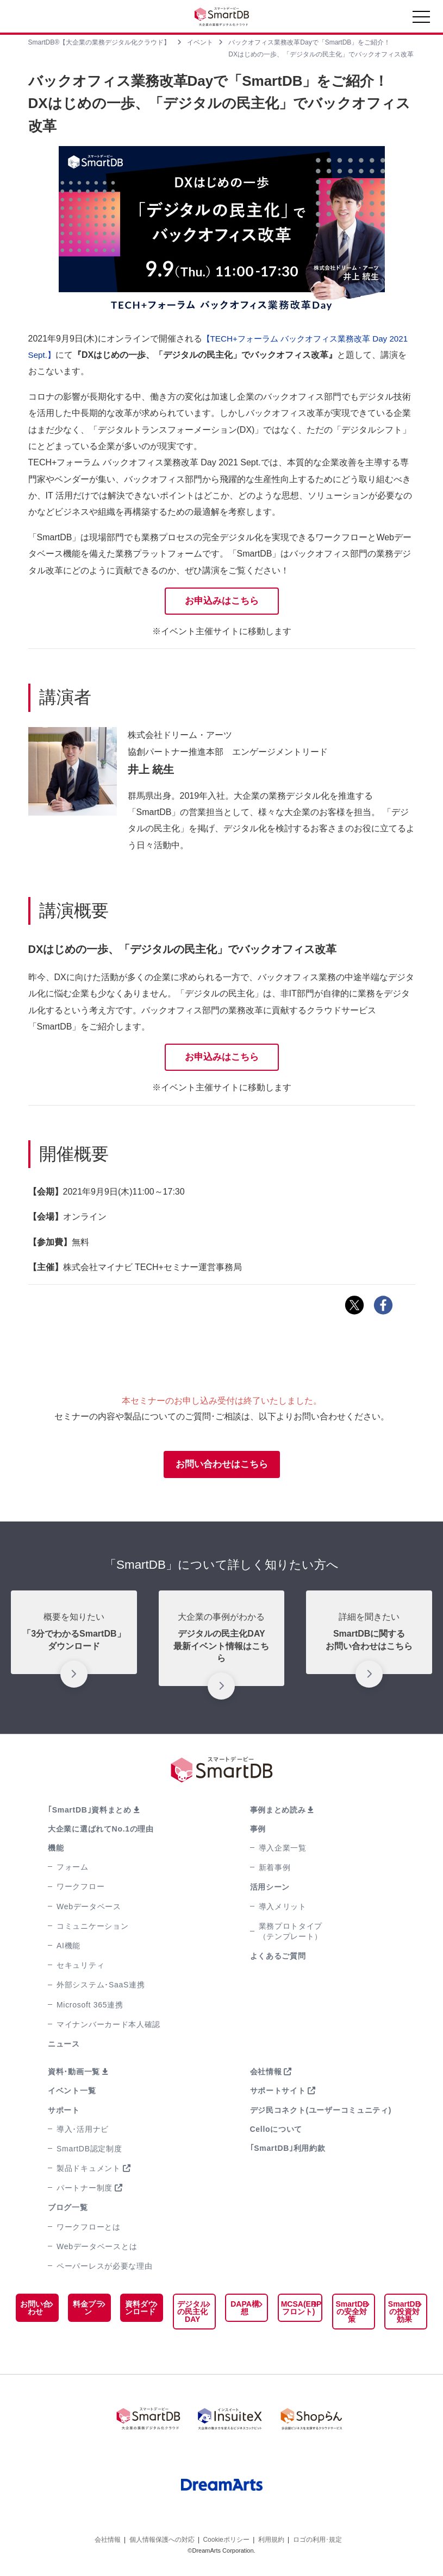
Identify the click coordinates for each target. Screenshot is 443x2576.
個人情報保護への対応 (162, 2537)
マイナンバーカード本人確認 (108, 2027)
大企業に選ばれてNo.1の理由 (101, 1832)
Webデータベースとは (97, 2249)
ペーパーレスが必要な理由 (104, 2269)
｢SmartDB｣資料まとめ (90, 1813)
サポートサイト (278, 2093)
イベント (200, 42)
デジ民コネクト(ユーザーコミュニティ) (321, 2113)
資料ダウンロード (138, 2311)
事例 (258, 1832)
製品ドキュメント (89, 2171)
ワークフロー (80, 1889)
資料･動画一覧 (74, 2074)
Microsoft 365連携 (90, 2008)
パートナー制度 (85, 2191)
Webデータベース (89, 1909)
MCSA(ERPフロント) (297, 2311)
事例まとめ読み (278, 1813)
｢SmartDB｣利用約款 (288, 2151)
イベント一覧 (72, 2093)
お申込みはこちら (221, 601)
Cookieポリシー (226, 2537)
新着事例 (275, 1870)
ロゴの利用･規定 (317, 2537)
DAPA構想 (242, 2311)
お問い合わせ (35, 2311)
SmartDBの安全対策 (352, 2315)
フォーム (73, 1870)
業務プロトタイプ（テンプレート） (291, 1934)
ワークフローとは (89, 2230)
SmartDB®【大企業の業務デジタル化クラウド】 (99, 42)
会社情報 (266, 2074)
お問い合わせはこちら (221, 1467)
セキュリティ (80, 1968)
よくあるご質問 (278, 1959)
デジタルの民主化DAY (190, 2315)
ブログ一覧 (68, 2210)
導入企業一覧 (283, 1851)
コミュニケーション (92, 1929)
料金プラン (87, 2311)
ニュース (64, 2047)
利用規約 (271, 2537)
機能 (56, 1851)
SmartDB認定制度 (89, 2152)
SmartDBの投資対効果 (404, 2315)
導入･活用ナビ (83, 2132)
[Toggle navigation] (421, 19)
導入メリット (283, 1909)
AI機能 (68, 1948)
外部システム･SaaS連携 (101, 1988)
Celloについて (276, 2132)
